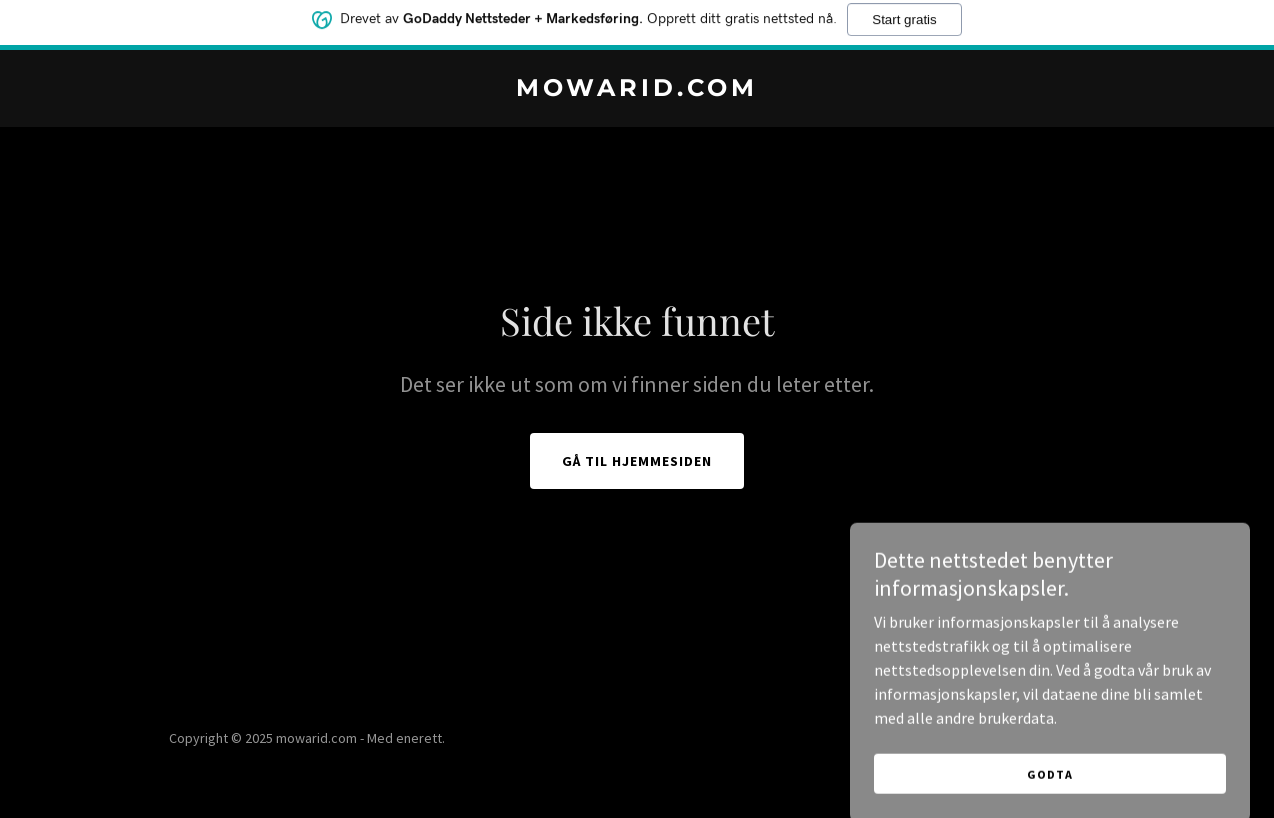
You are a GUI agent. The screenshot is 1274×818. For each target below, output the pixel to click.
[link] (637, 90)
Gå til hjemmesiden (637, 461)
